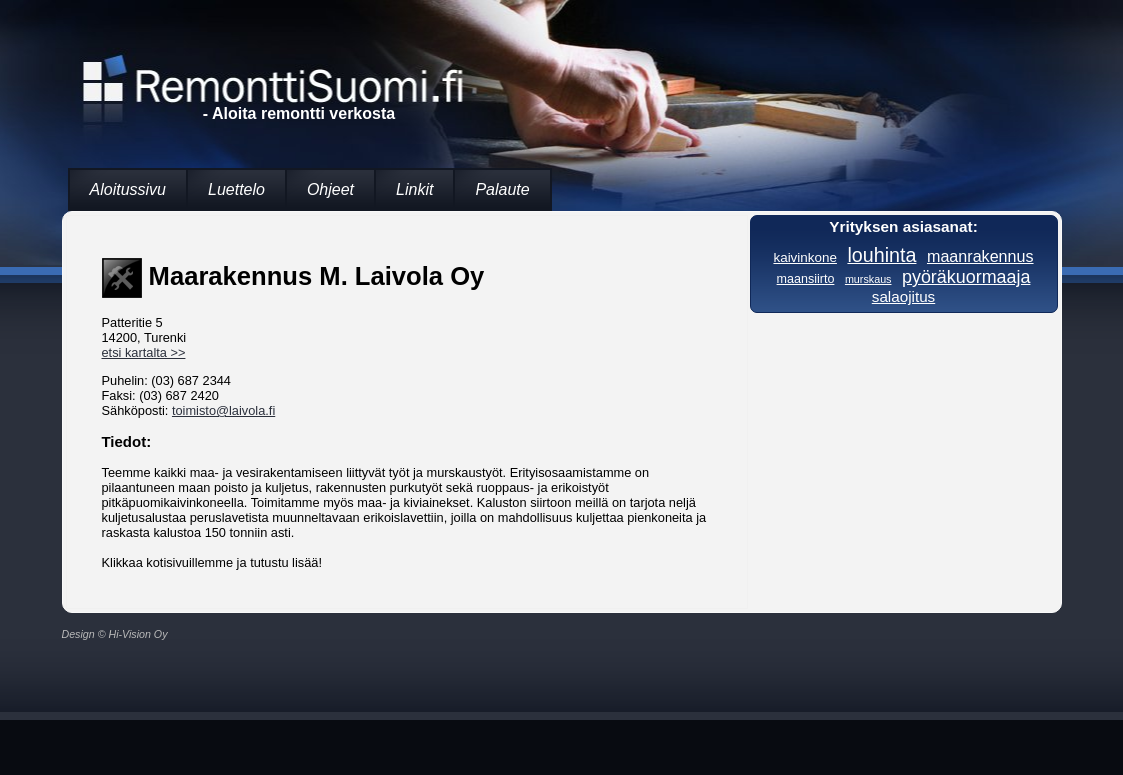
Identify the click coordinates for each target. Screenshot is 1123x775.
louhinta (881, 255)
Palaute (502, 189)
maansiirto (806, 279)
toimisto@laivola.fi (223, 410)
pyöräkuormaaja (966, 277)
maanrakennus (980, 256)
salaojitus (903, 296)
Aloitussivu (128, 189)
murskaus (868, 279)
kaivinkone (805, 257)
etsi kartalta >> (144, 352)
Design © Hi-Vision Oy (115, 634)
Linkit (414, 189)
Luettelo (236, 189)
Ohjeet (330, 189)
